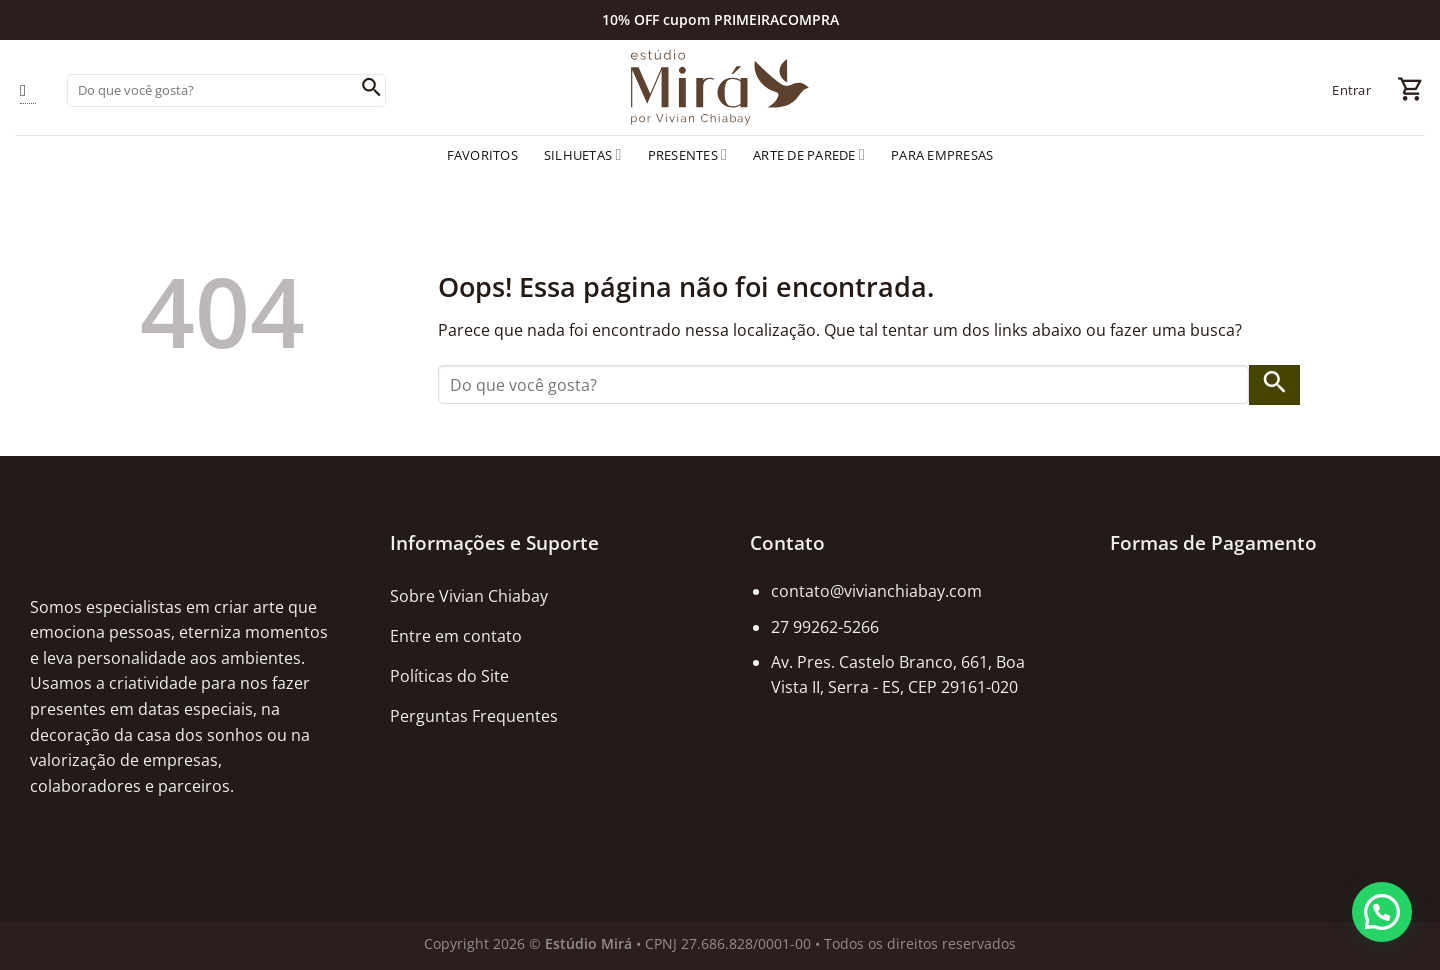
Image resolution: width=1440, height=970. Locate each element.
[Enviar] (371, 90)
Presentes (688, 154)
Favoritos (482, 155)
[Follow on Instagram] (28, 90)
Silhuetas (583, 154)
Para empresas (942, 155)
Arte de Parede (809, 154)
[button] (1382, 912)
